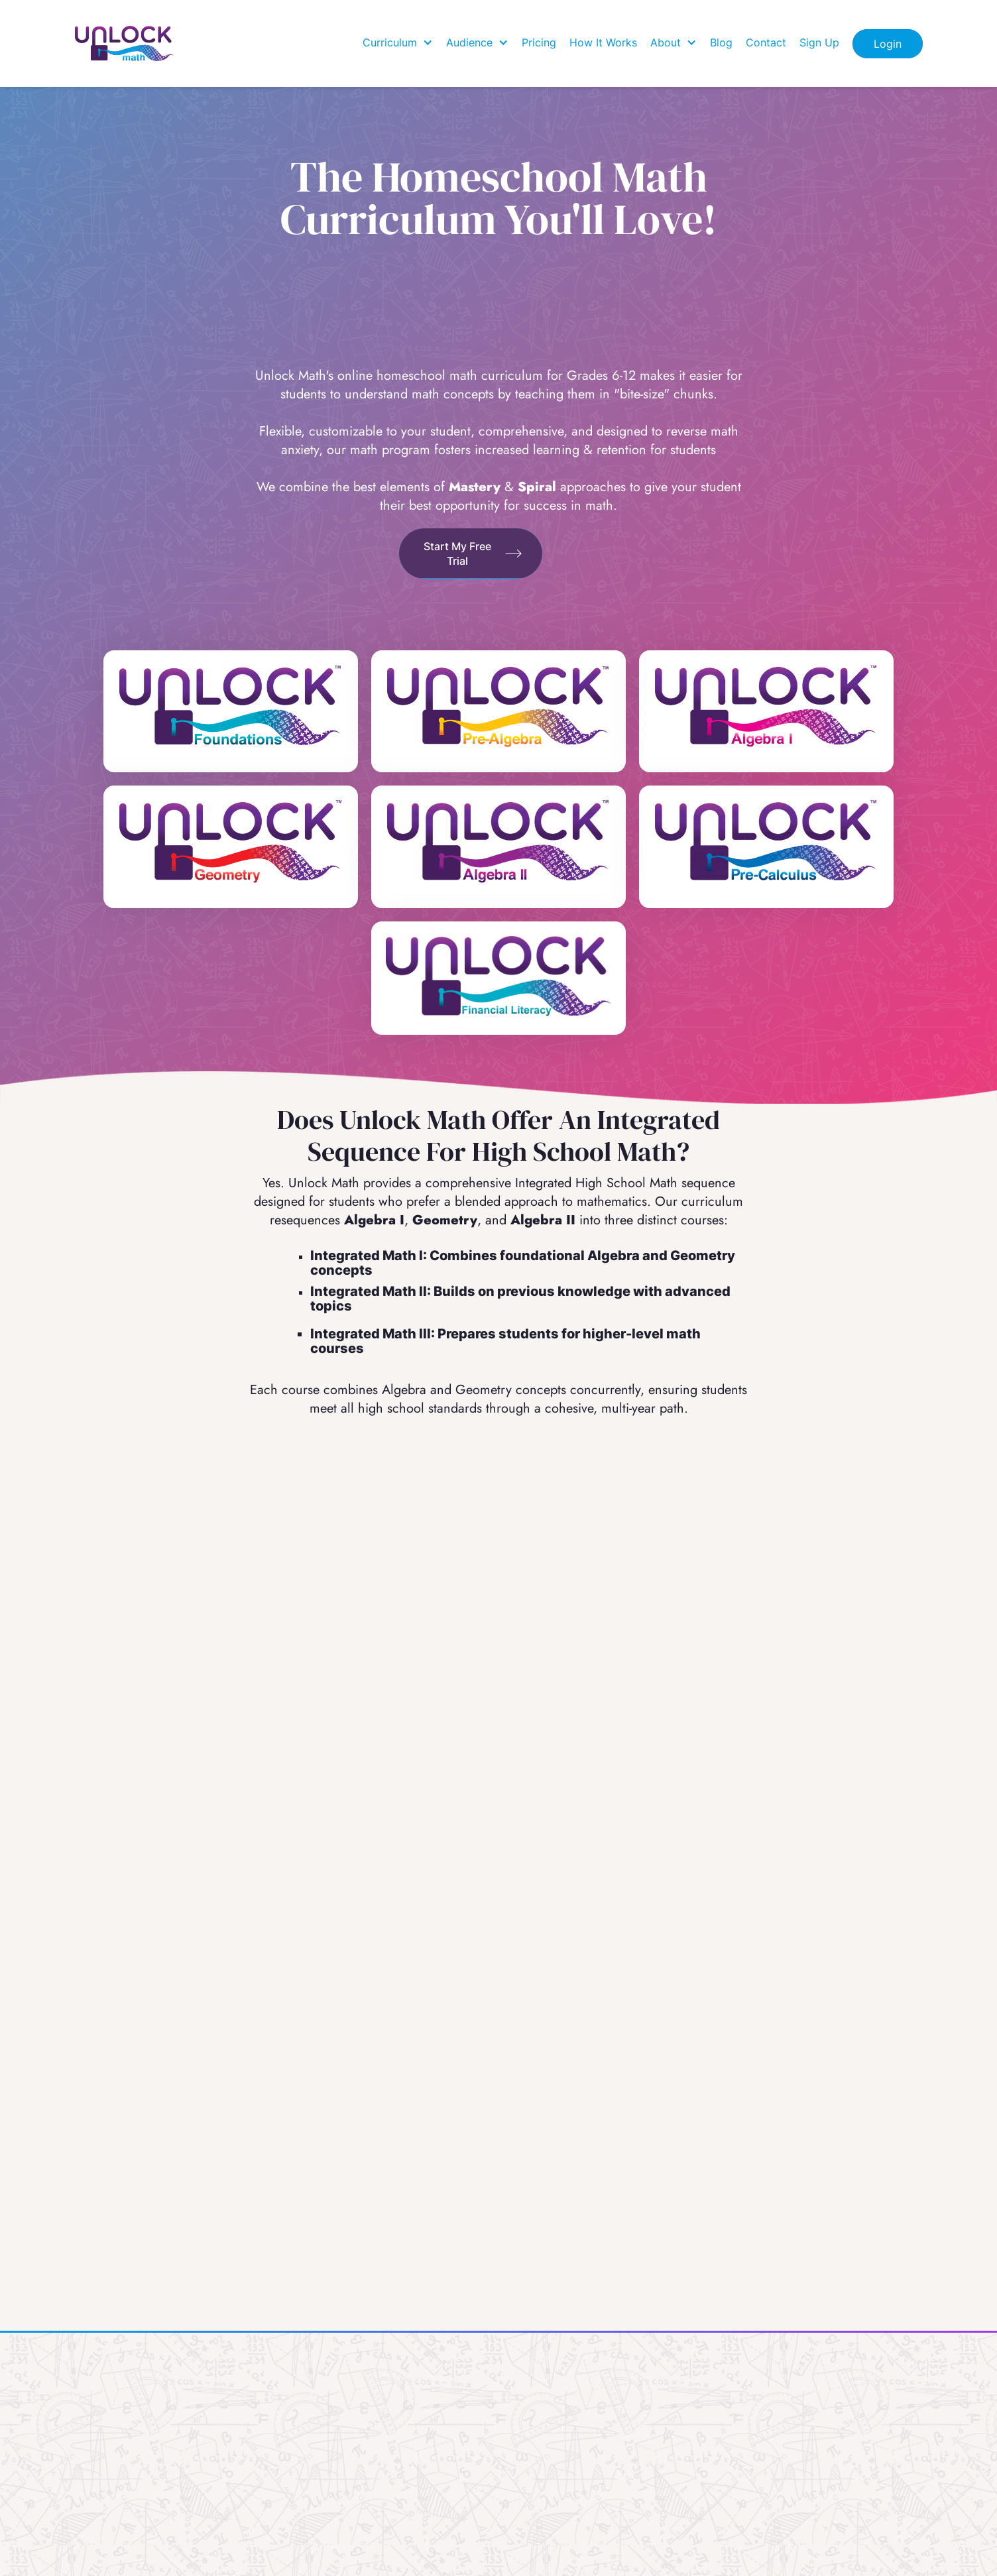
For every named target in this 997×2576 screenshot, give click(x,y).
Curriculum (390, 42)
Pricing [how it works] (539, 42)
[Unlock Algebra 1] (766, 706)
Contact (766, 42)
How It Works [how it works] (603, 42)
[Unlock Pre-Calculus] (766, 841)
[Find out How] (470, 553)
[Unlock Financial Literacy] (498, 978)
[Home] (124, 43)
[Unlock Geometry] (230, 841)
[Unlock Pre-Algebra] (498, 706)
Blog (721, 42)
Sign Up (819, 42)
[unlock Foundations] (230, 711)
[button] (398, 42)
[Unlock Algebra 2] (498, 841)
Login (888, 43)
